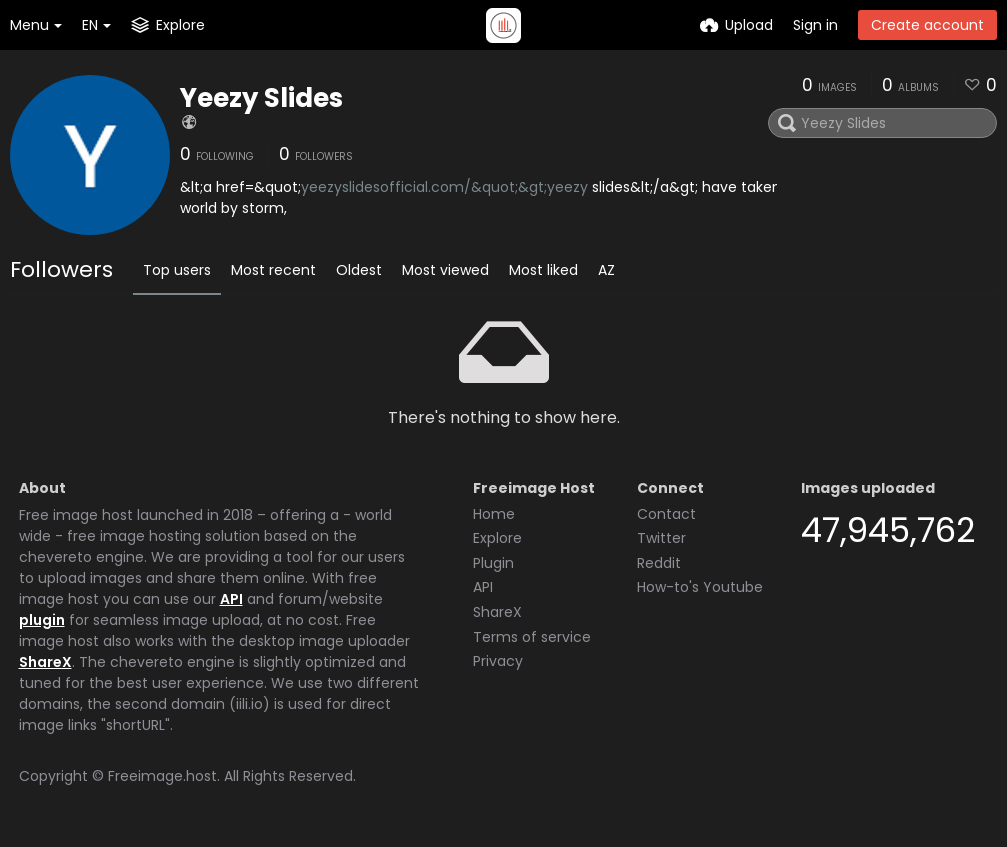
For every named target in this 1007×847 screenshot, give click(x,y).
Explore (497, 538)
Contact (666, 514)
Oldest (359, 270)
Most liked (543, 270)
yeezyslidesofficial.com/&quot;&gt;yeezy (444, 187)
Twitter (661, 538)
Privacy (498, 661)
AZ (606, 270)
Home (494, 514)
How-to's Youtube (700, 587)
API (231, 599)
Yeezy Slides (261, 98)
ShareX (45, 662)
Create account (927, 25)
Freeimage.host (162, 776)
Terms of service (532, 637)
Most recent (273, 270)
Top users (177, 270)
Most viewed (445, 270)
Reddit (659, 563)
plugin (42, 620)
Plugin (493, 563)
